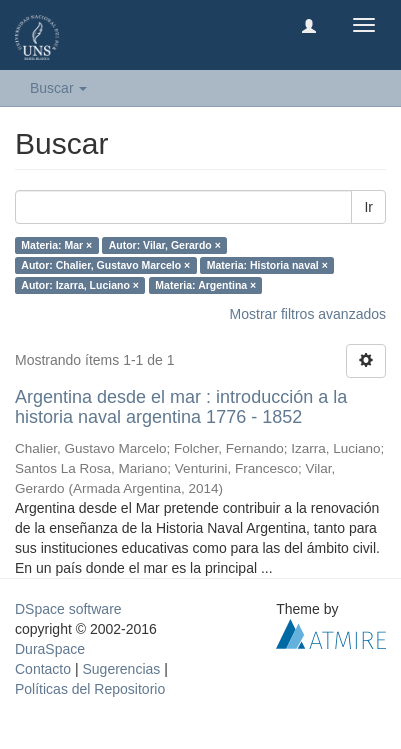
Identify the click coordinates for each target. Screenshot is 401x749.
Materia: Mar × (56, 245)
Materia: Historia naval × (267, 265)
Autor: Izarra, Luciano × (80, 285)
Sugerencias (121, 669)
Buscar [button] (58, 88)
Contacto (43, 669)
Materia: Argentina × (205, 285)
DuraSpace (50, 649)
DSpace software (68, 609)
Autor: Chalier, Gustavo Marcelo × (105, 265)
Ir (368, 207)
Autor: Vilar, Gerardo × (165, 245)
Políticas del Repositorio (90, 689)
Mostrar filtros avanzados (308, 314)
